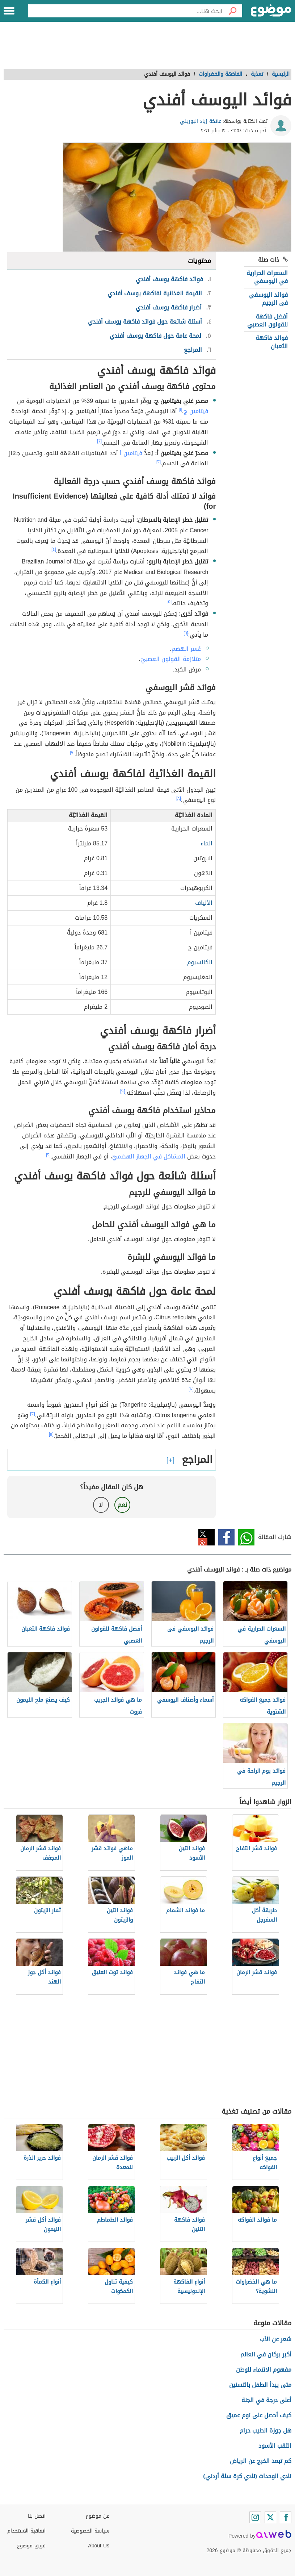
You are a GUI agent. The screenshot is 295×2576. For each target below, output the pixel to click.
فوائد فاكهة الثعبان (272, 341)
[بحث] (232, 10)
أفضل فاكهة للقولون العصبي (267, 320)
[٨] (178, 798)
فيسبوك (226, 1537)
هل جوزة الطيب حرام (265, 2430)
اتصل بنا (37, 2516)
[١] (180, 409)
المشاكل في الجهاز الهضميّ (148, 1156)
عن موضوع (97, 2516)
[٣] (158, 462)
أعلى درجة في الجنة (266, 2400)
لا (101, 1504)
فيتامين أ (131, 453)
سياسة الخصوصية (90, 2531)
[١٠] (191, 1389)
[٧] (72, 753)
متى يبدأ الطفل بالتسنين (260, 2384)
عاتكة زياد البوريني (200, 121)
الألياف (203, 902)
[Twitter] (270, 2517)
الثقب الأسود (274, 2445)
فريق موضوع (31, 2546)
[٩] (122, 1091)
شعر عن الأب (275, 2339)
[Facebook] (285, 2517)
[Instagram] (255, 2517)
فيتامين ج (196, 411)
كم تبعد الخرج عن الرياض (260, 2461)
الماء (206, 843)
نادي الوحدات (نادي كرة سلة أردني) (247, 2476)
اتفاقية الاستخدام (26, 2531)
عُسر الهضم (186, 648)
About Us (98, 2546)
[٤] (53, 549)
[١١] (51, 1434)
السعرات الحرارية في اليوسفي (267, 277)
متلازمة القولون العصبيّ (170, 659)
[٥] (169, 601)
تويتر (206, 1537)
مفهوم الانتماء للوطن (263, 2369)
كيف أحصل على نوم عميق (258, 2415)
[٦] (186, 633)
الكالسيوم (199, 962)
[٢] (99, 441)
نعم (122, 1504)
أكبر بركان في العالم (265, 2354)
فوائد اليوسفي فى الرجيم (268, 298)
